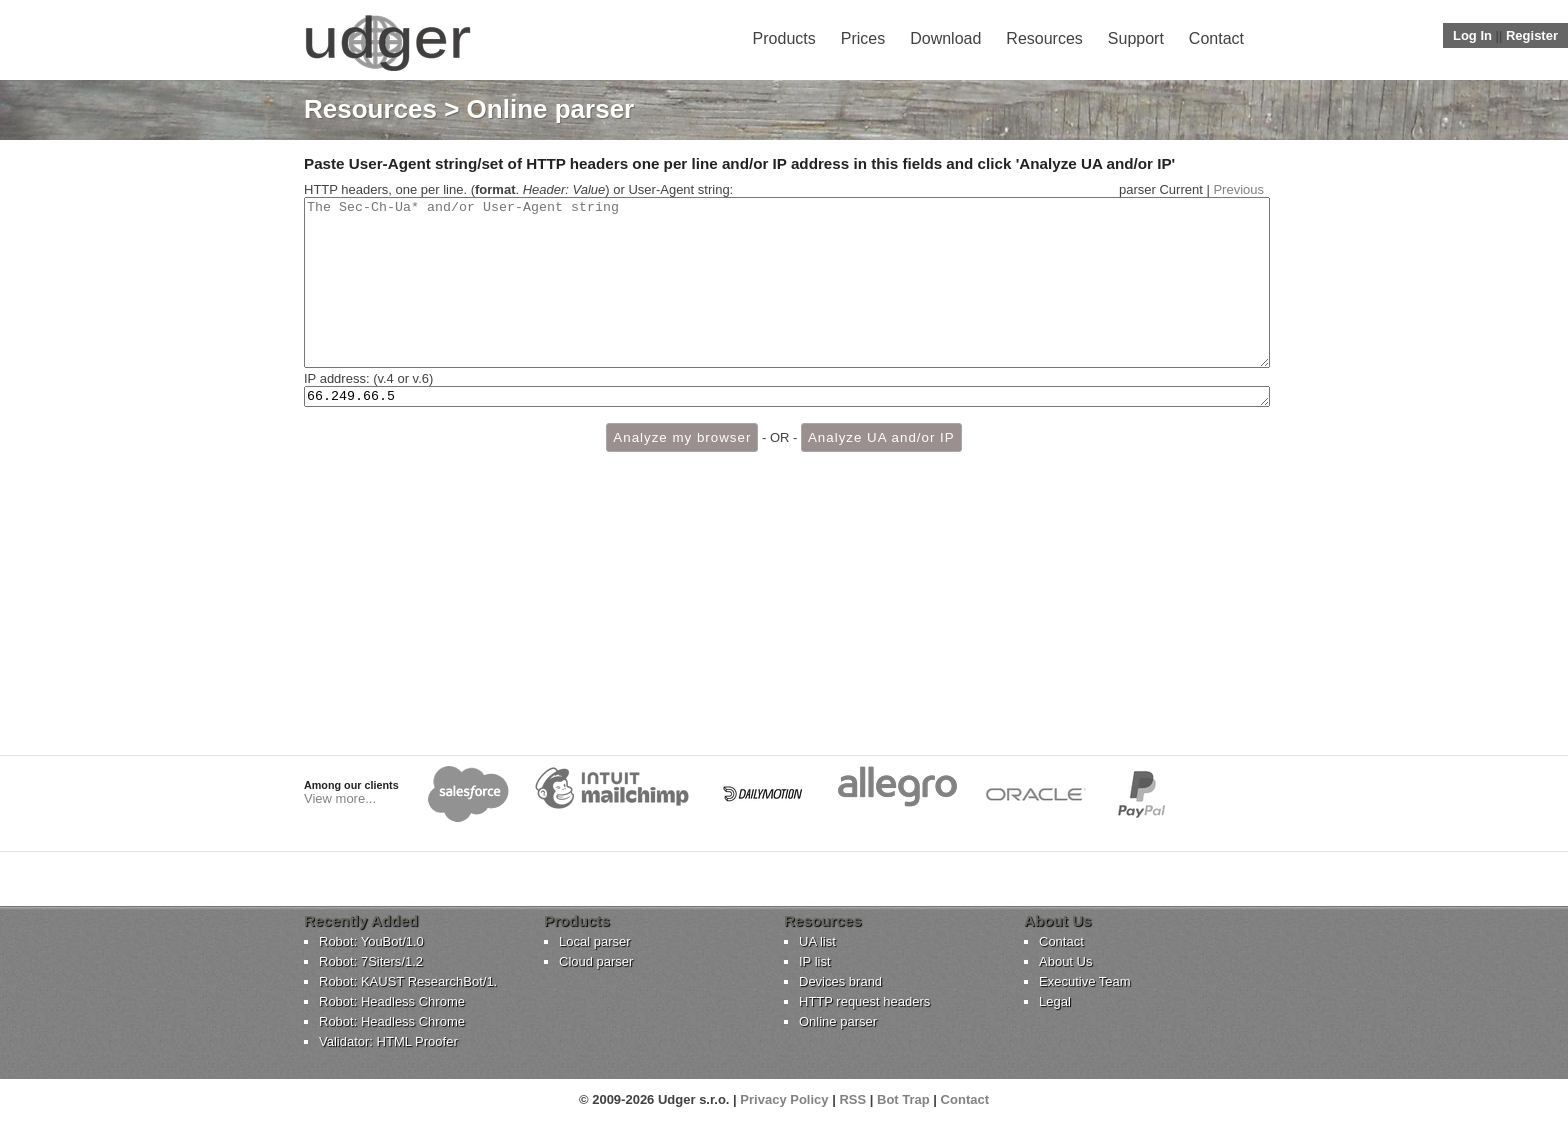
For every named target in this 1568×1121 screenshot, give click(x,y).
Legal (1055, 1001)
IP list (815, 961)
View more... (340, 798)
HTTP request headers (864, 1001)
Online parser (838, 1021)
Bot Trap (903, 1099)
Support (1136, 38)
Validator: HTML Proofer (388, 1041)
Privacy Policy (784, 1099)
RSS (852, 1099)
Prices (863, 38)
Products (784, 38)
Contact (1216, 38)
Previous (1238, 189)
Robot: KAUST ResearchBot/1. (408, 981)
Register (1532, 35)
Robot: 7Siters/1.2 (371, 961)
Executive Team (1085, 981)
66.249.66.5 (787, 431)
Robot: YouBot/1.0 (371, 941)
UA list (817, 941)
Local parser (595, 941)
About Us (1065, 961)
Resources (1044, 38)
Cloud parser (596, 961)
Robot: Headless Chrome (392, 1001)
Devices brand (840, 981)
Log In (1472, 35)
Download (945, 38)
